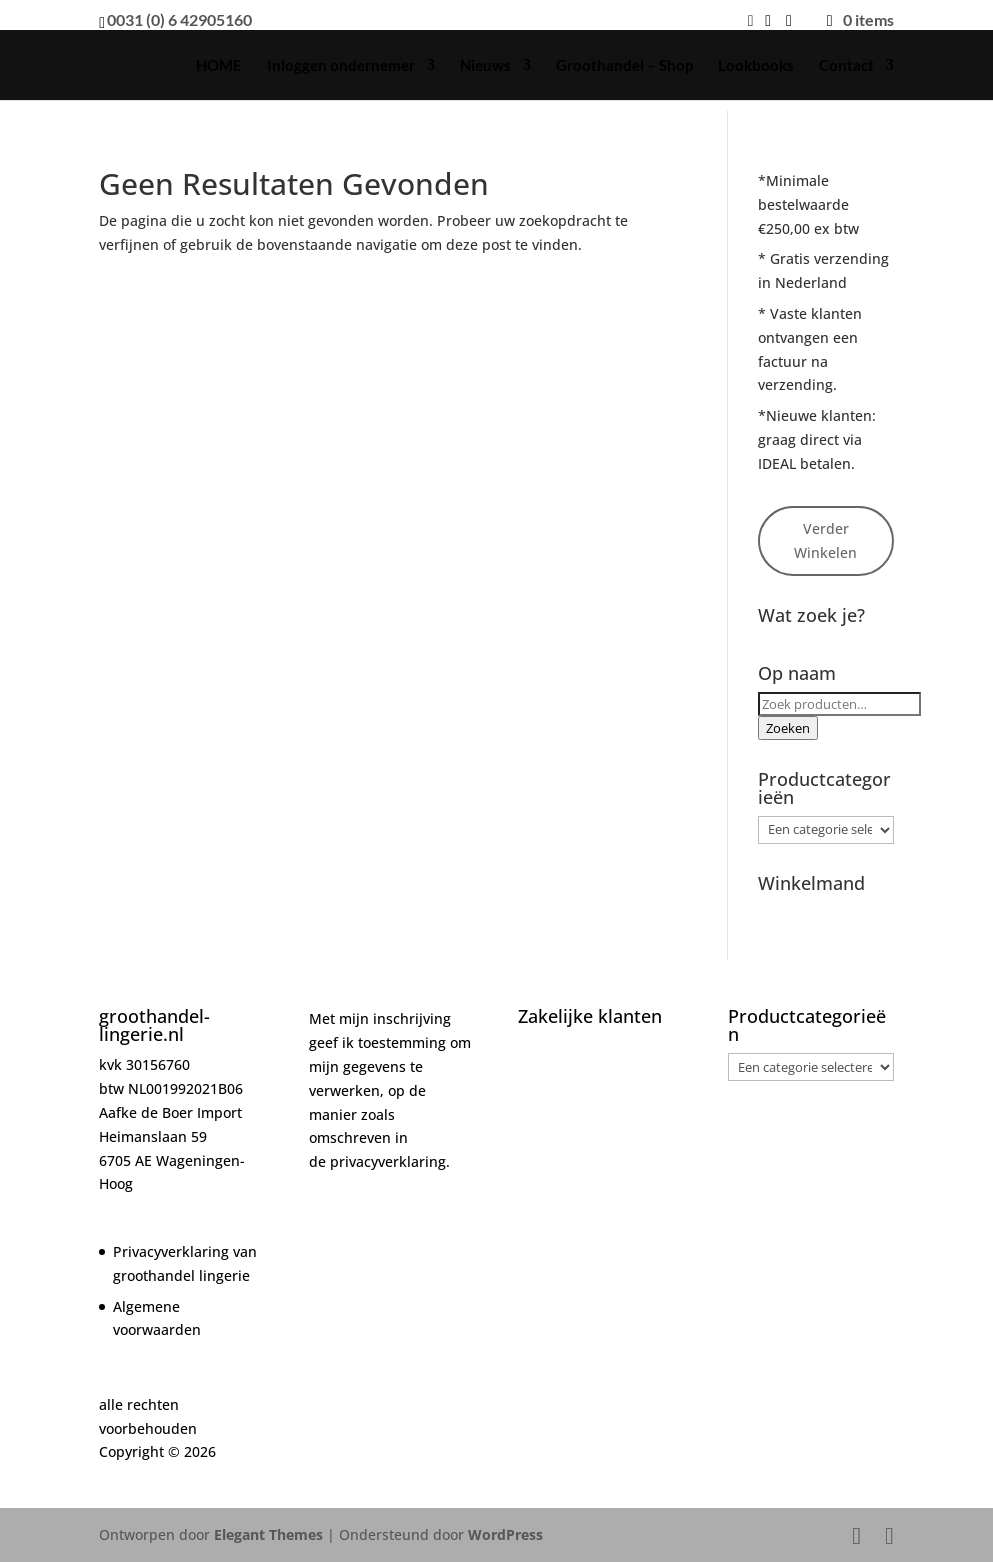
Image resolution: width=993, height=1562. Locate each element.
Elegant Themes (268, 1534)
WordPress (505, 1534)
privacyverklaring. (390, 1161)
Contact (846, 66)
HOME (219, 66)
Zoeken (788, 728)
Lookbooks (756, 66)
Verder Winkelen (825, 540)
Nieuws (485, 66)
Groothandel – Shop (624, 66)
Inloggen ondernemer (341, 66)
